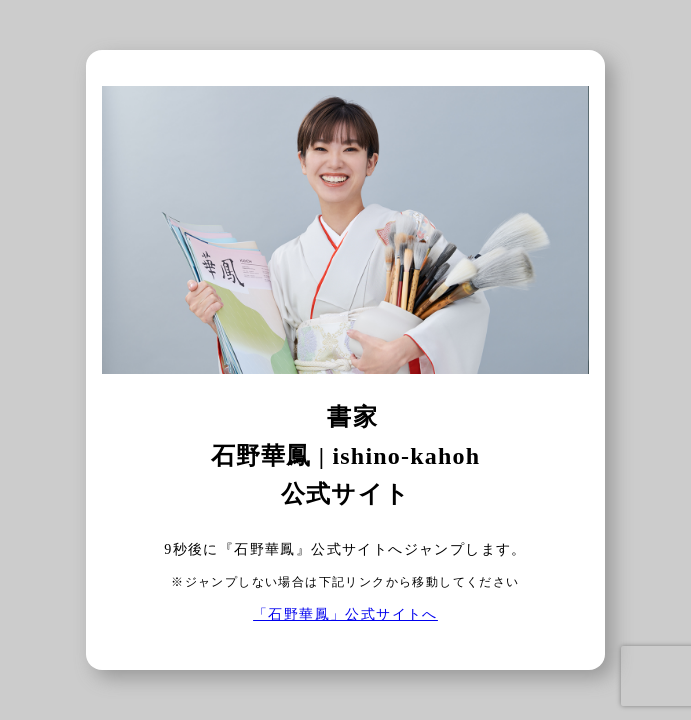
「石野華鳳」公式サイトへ (345, 614)
